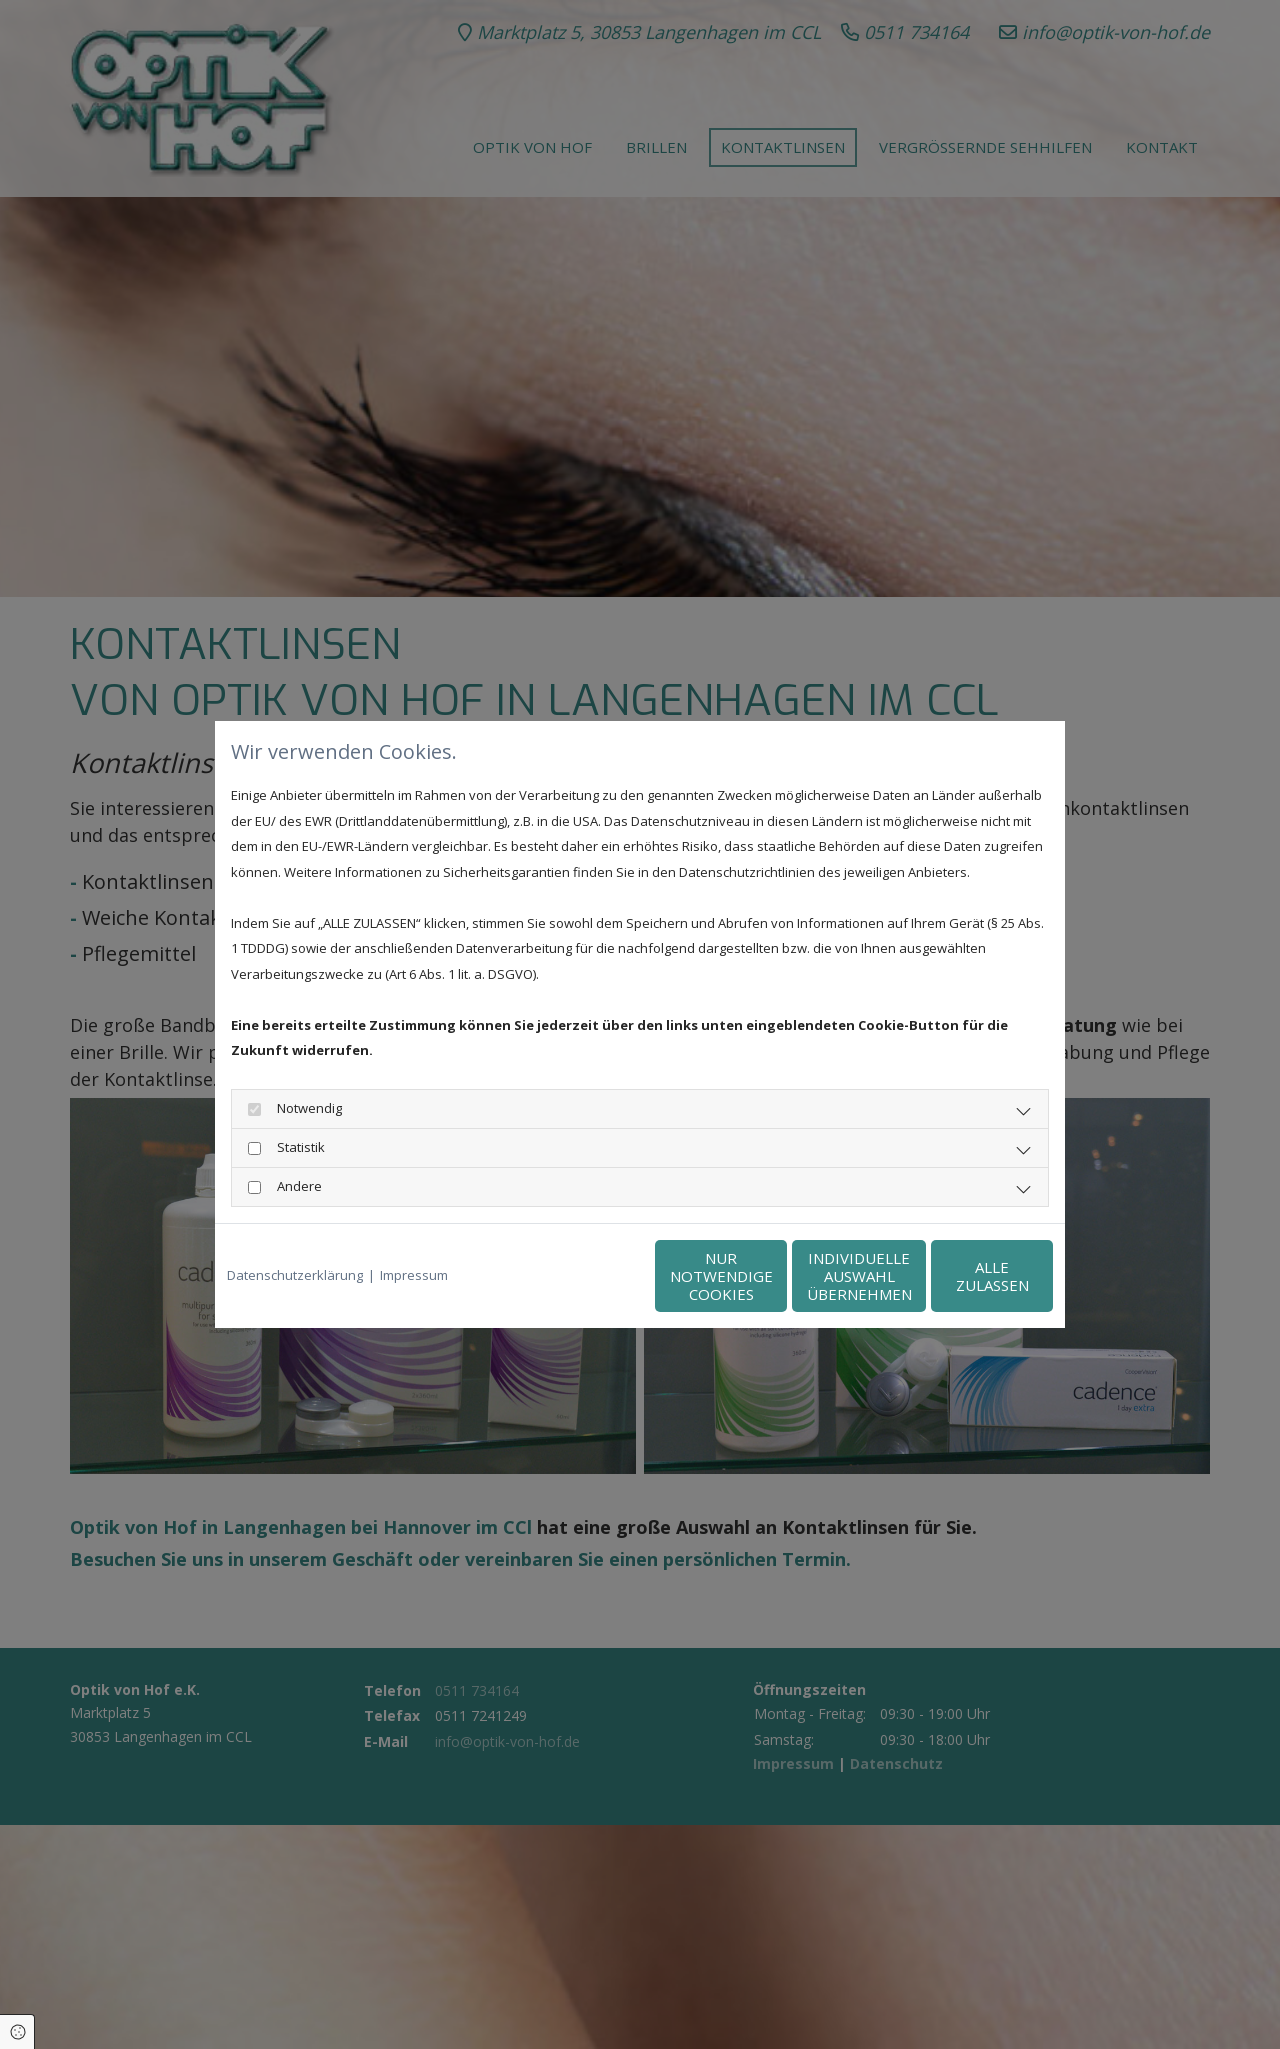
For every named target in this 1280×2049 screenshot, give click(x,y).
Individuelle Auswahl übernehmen (770, 1276)
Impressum (414, 1275)
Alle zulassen (960, 1276)
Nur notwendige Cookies (580, 1276)
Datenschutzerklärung (295, 1275)
